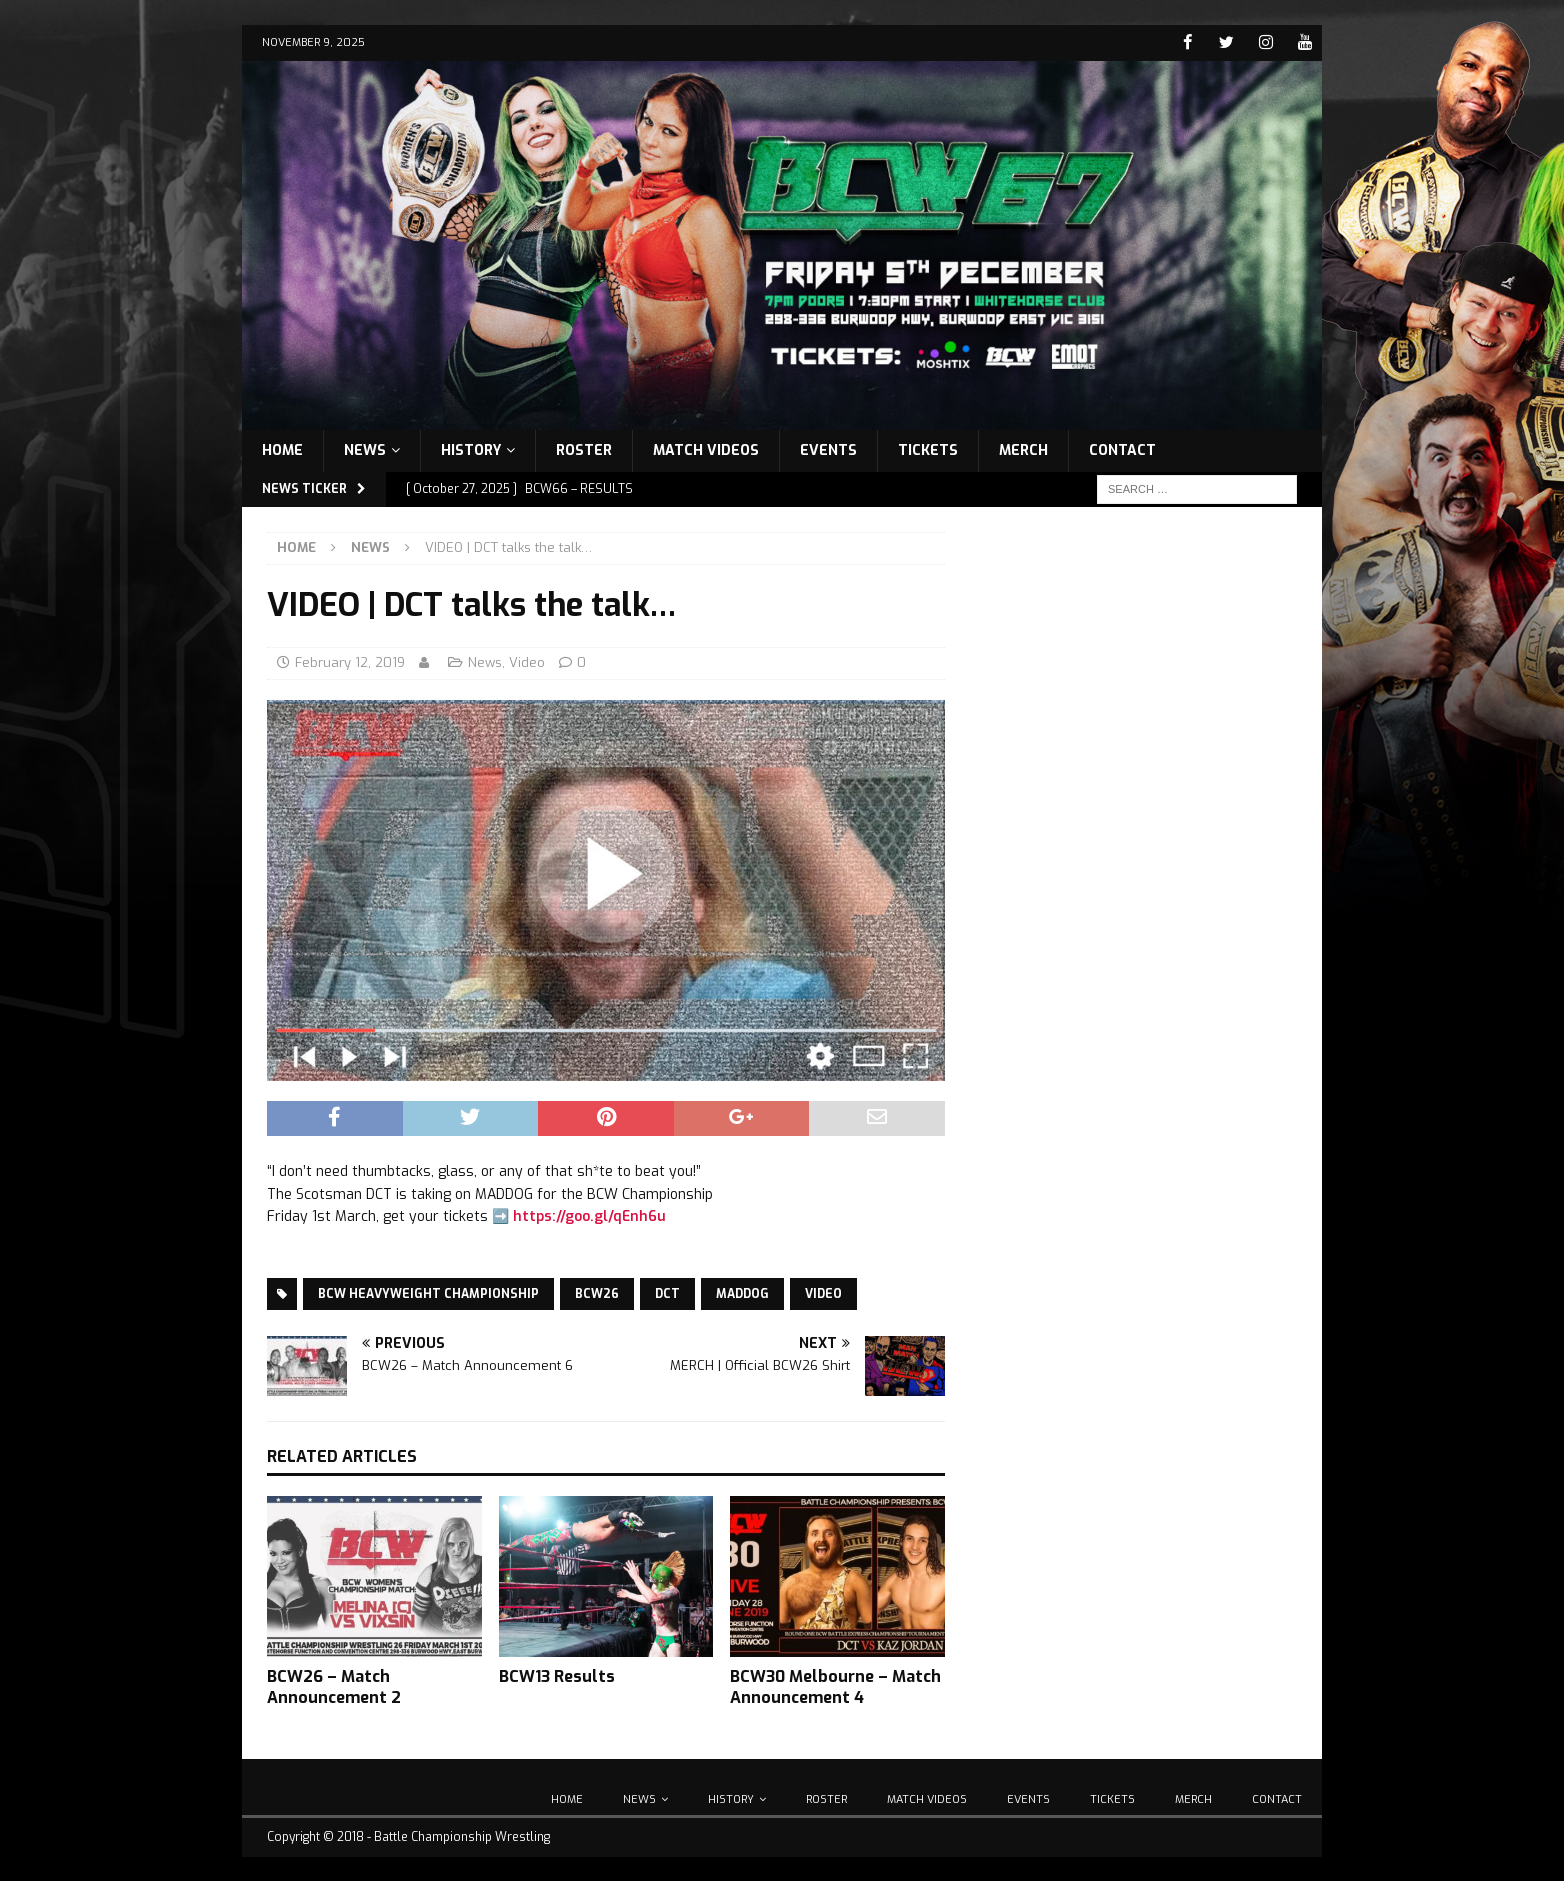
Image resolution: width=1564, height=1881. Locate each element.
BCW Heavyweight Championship (428, 1294)
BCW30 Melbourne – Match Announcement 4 (835, 1687)
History (471, 449)
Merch (1023, 449)
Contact (1122, 449)
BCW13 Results (557, 1676)
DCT (667, 1294)
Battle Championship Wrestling (462, 1836)
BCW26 (597, 1294)
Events (828, 449)
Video (527, 661)
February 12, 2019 (350, 661)
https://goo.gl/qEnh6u (589, 1215)
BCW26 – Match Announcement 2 (334, 1687)
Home (282, 449)
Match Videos (706, 449)
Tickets (928, 449)
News (365, 449)
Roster (584, 449)
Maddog (742, 1294)
